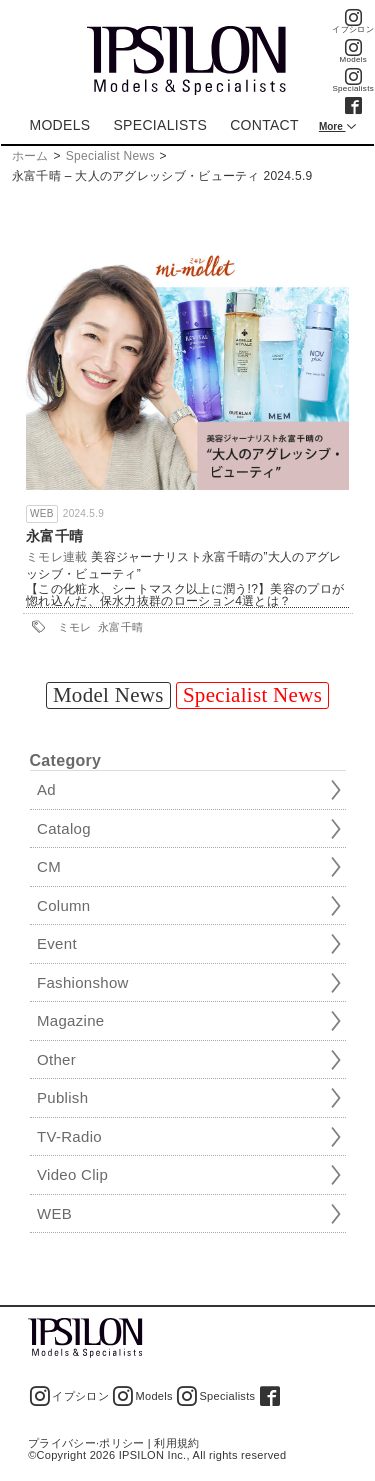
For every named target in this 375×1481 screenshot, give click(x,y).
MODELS (59, 125)
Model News (108, 695)
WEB (42, 513)
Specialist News (110, 156)
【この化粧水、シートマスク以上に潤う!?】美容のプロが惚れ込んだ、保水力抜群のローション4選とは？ (185, 595)
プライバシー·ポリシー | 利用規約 (113, 1443)
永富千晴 (54, 536)
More (332, 126)
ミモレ (75, 627)
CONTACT (264, 125)
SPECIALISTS (160, 125)
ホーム (30, 156)
